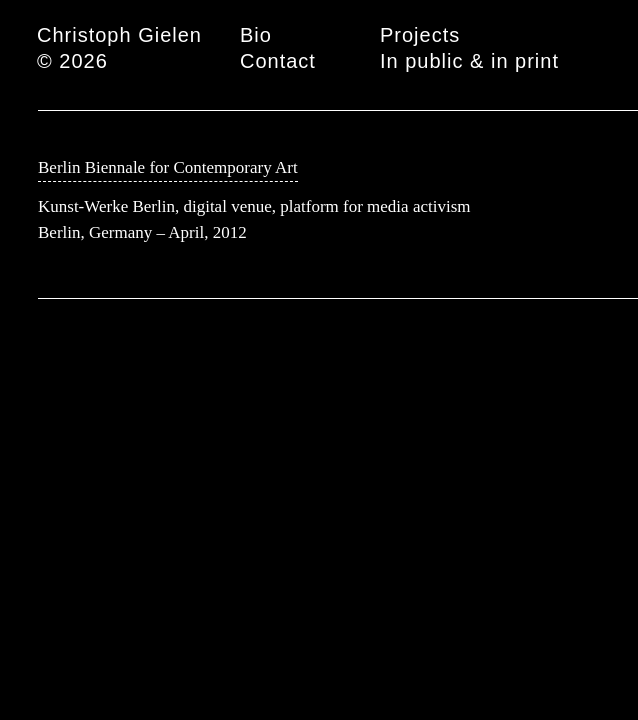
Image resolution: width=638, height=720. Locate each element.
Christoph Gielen (119, 35)
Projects (420, 35)
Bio (256, 35)
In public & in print (469, 61)
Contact (278, 61)
